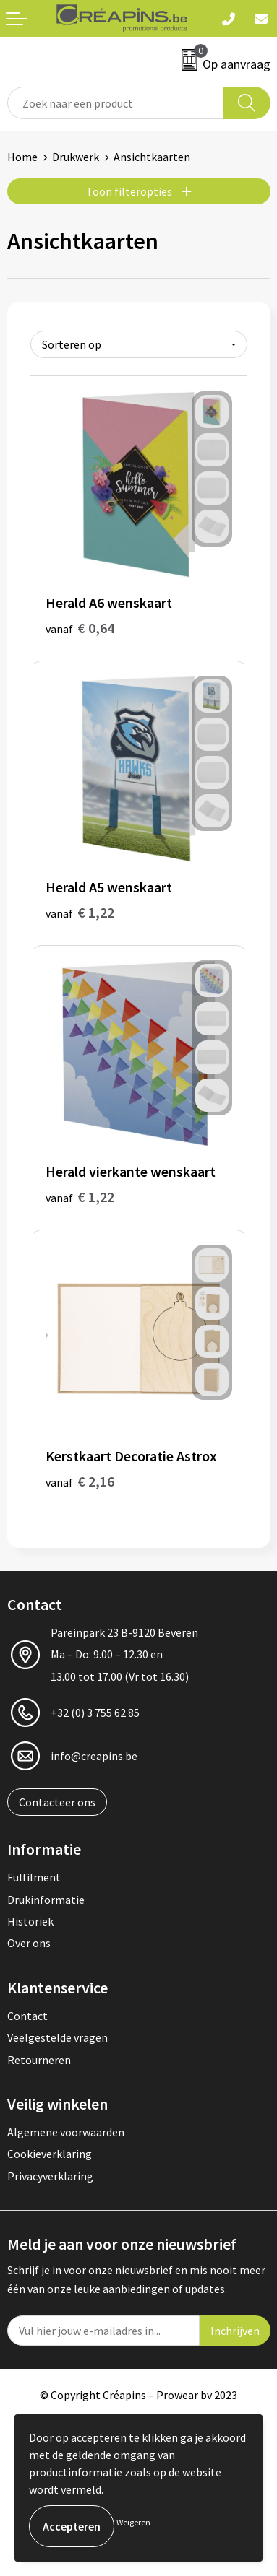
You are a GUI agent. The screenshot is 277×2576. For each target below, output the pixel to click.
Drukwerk (75, 156)
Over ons (29, 1943)
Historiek (30, 1921)
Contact (27, 2016)
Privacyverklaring (50, 2176)
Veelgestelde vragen (57, 2037)
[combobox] (115, 103)
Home (22, 156)
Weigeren (133, 2522)
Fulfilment (34, 1877)
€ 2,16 (80, 1481)
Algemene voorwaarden (65, 2132)
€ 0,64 (80, 628)
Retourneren (39, 2060)
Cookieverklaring (49, 2153)
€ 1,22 (80, 912)
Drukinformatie (46, 1899)
